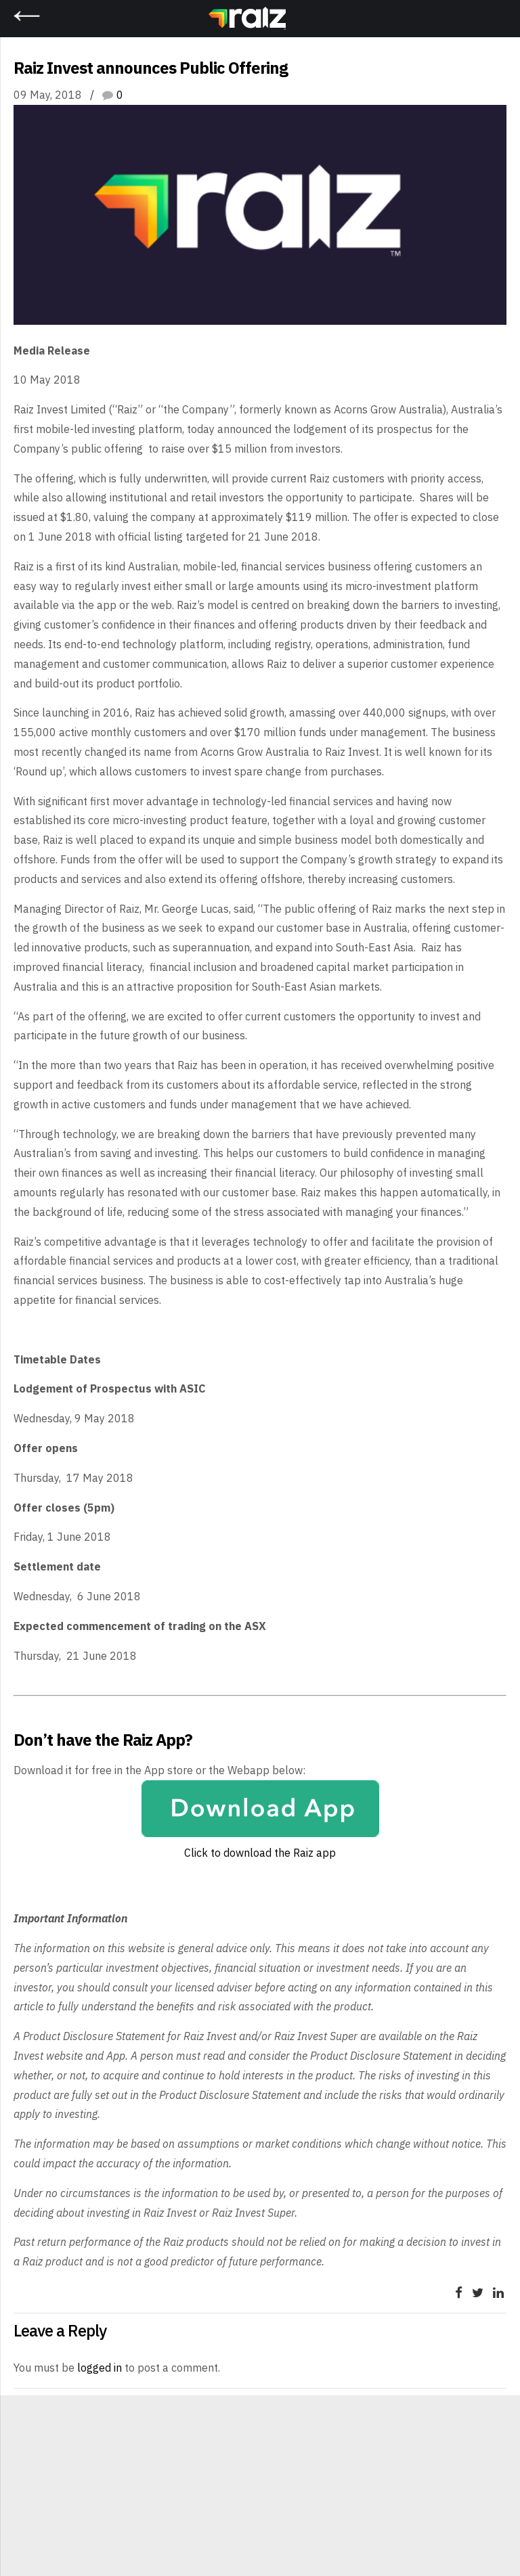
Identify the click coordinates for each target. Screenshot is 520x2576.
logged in (99, 2367)
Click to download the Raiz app (260, 1852)
